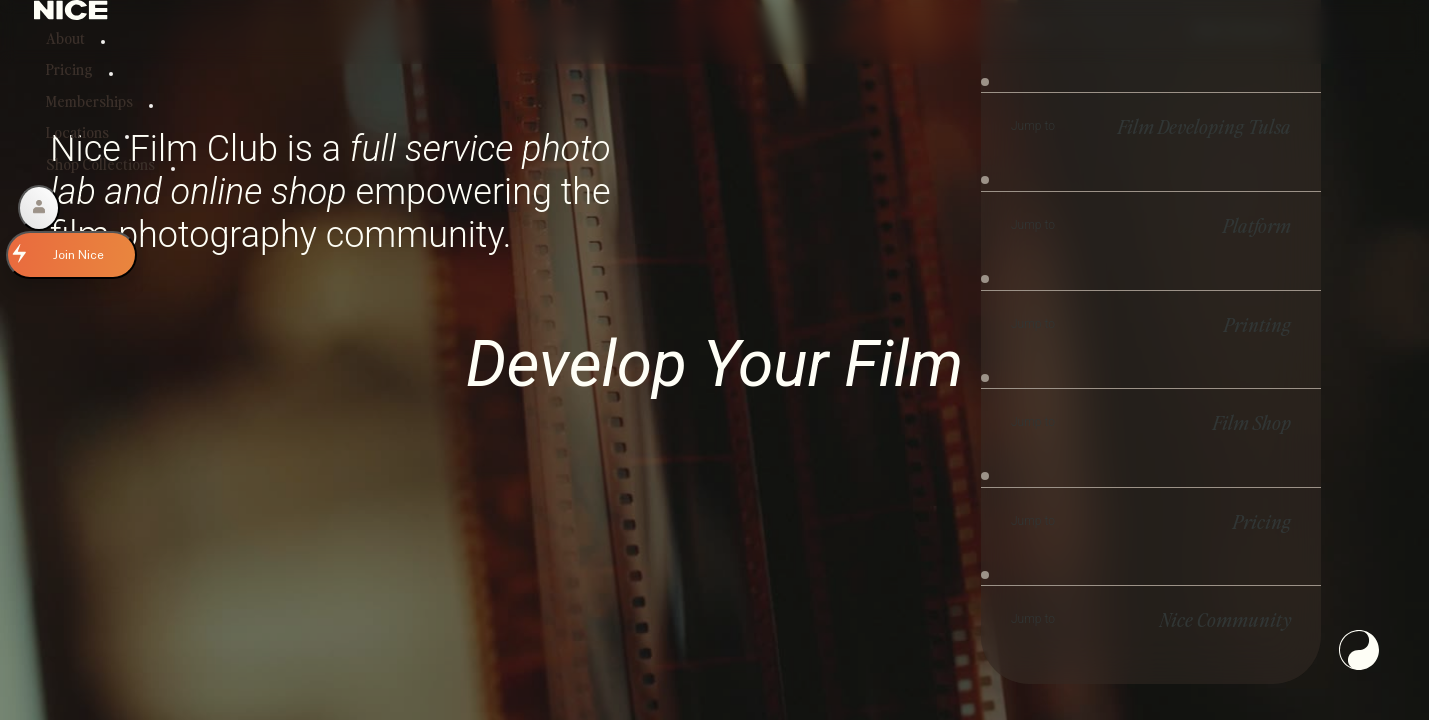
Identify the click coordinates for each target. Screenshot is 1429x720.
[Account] (39, 208)
